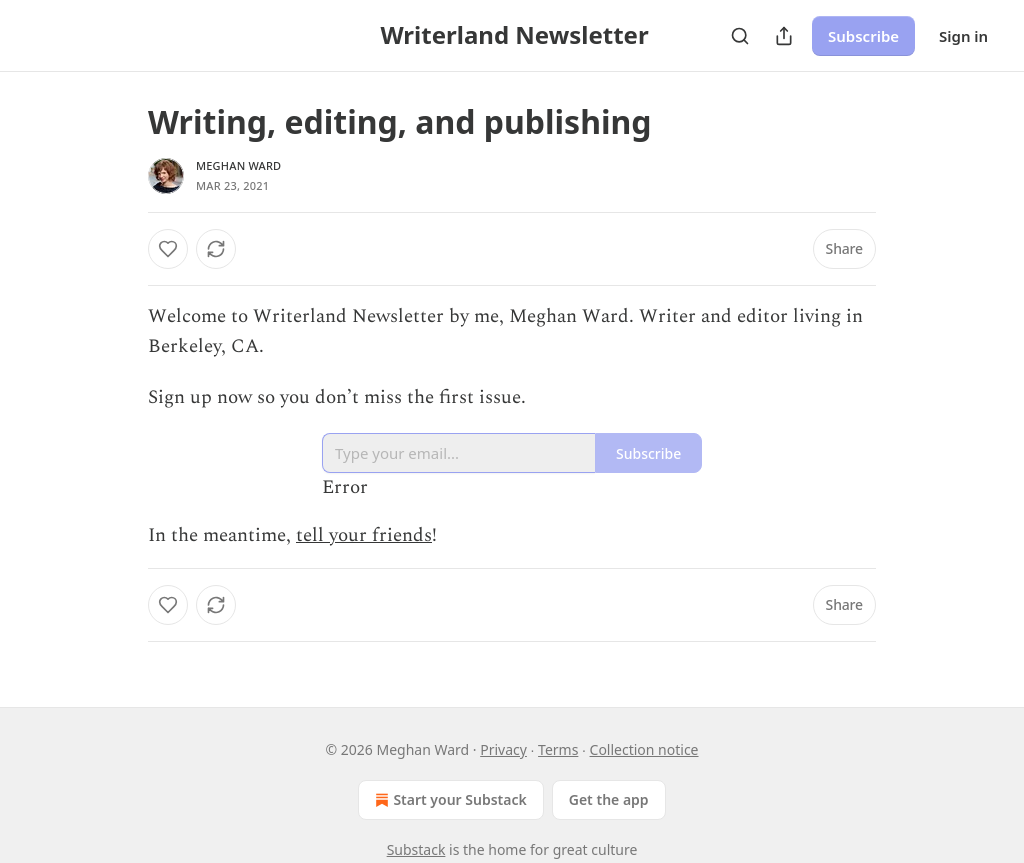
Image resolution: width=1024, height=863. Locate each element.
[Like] (168, 249)
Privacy (503, 749)
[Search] (740, 36)
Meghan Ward (238, 165)
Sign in (963, 36)
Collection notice (644, 749)
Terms (558, 749)
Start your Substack (448, 800)
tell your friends (364, 535)
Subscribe (863, 36)
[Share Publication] (784, 36)
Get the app (609, 799)
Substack (416, 849)
